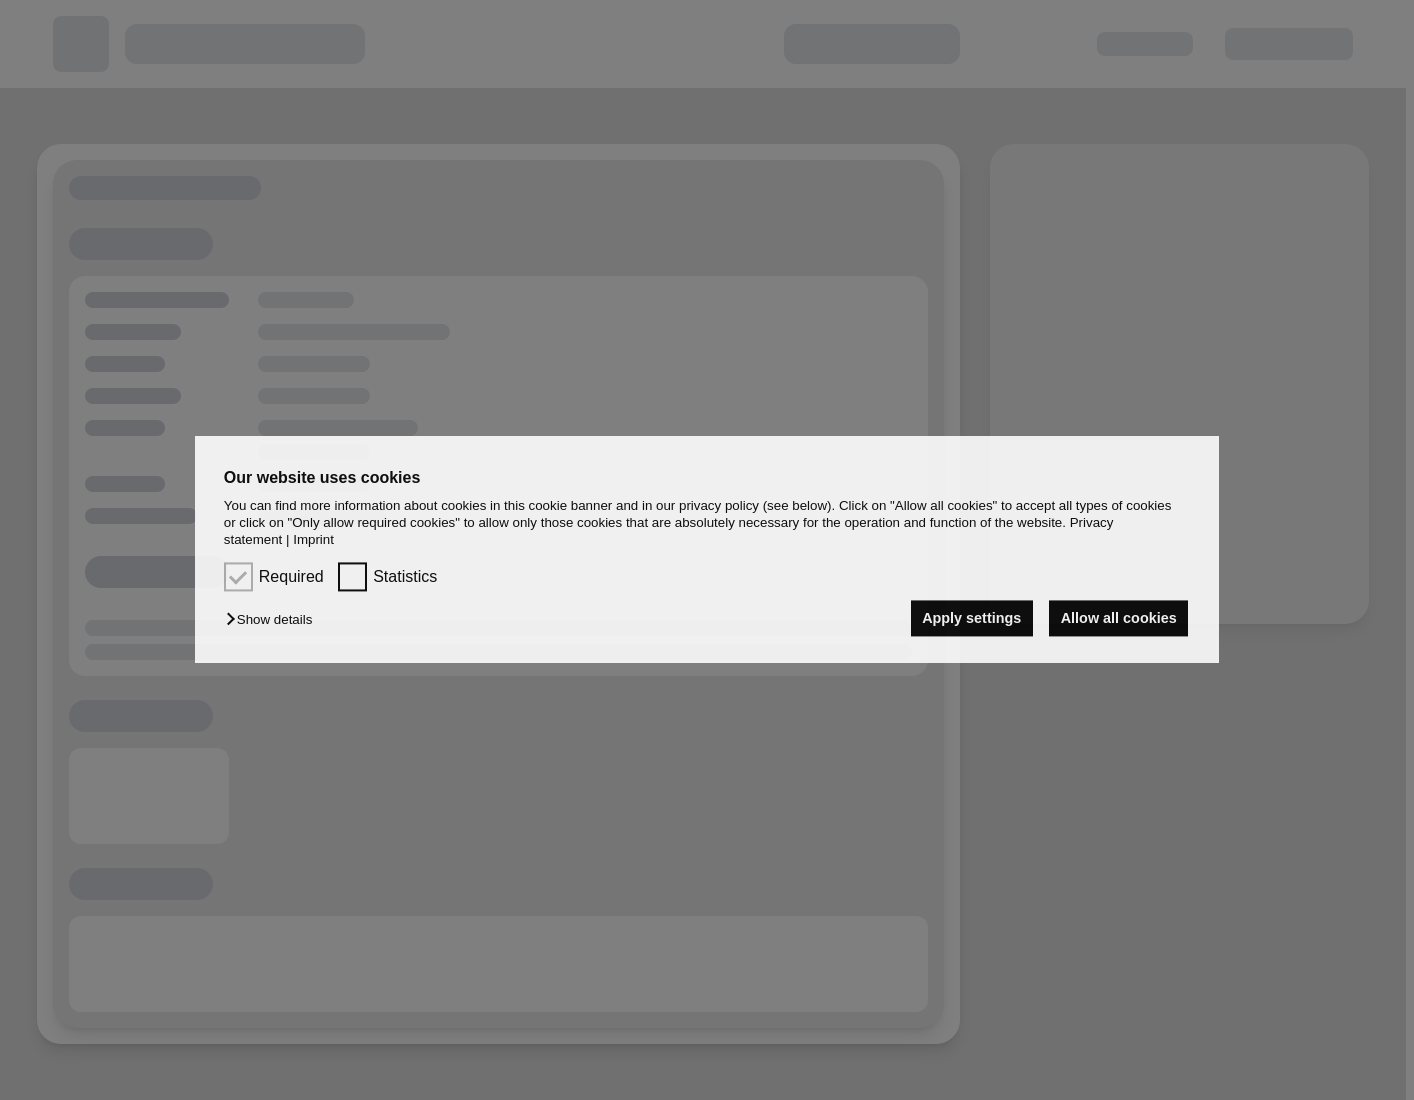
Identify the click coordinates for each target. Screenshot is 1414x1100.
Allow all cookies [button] (1119, 618)
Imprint (313, 540)
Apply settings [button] (971, 618)
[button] (274, 619)
